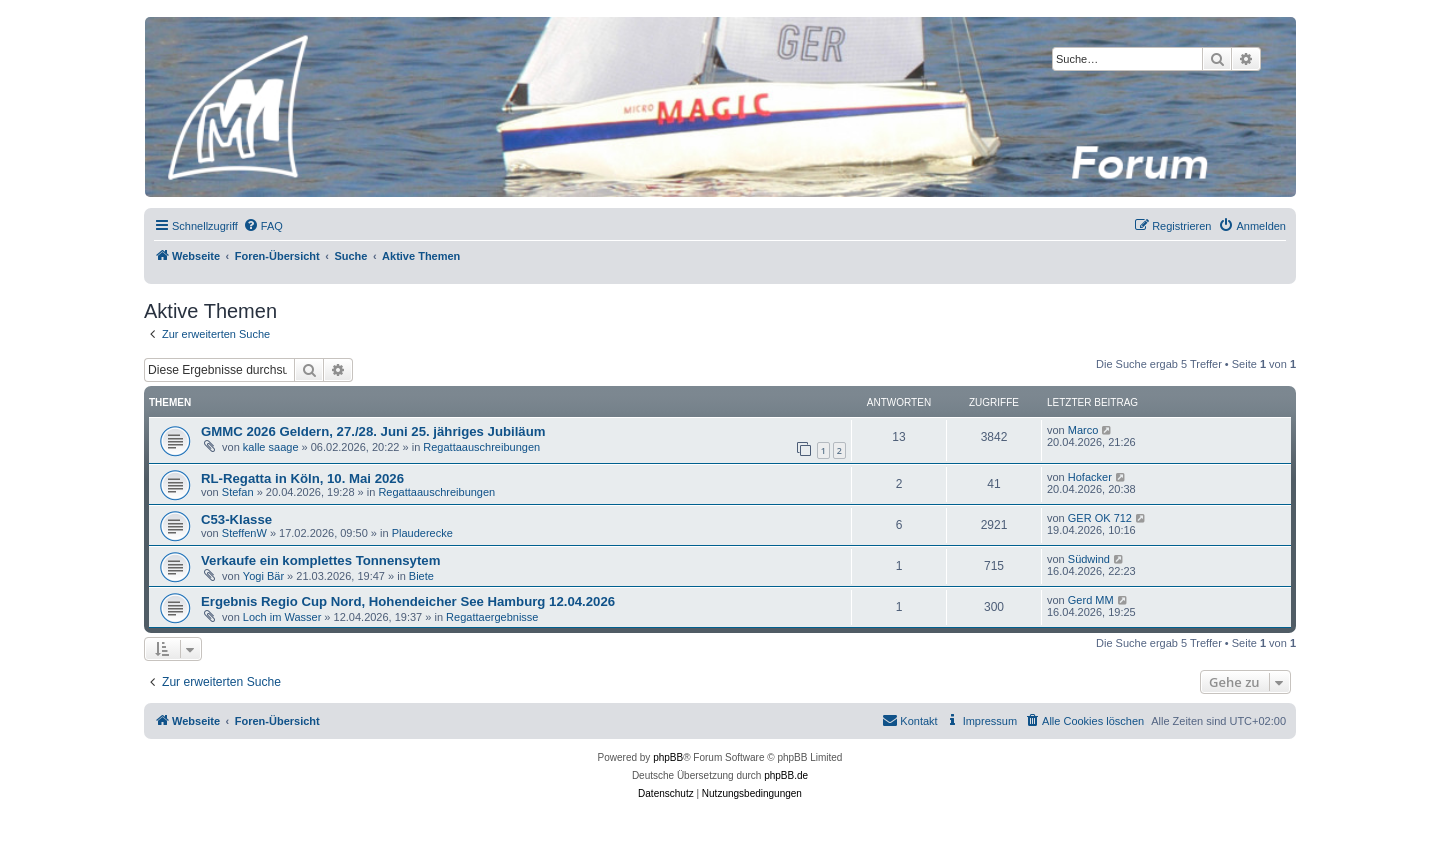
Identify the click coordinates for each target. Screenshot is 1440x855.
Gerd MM (1091, 600)
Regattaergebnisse (492, 617)
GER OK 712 (1100, 518)
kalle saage (271, 447)
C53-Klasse (236, 519)
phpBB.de (786, 775)
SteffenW (244, 533)
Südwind (1089, 559)
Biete (421, 576)
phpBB (668, 757)
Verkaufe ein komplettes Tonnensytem (320, 560)
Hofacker (1090, 477)
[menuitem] (263, 226)
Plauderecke (422, 533)
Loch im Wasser (282, 617)
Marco (1083, 430)
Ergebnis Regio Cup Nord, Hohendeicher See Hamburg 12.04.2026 (408, 601)
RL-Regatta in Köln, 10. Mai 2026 (302, 478)
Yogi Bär (263, 576)
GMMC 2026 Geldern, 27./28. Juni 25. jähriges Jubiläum (373, 431)
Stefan (238, 492)
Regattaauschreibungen (481, 447)
